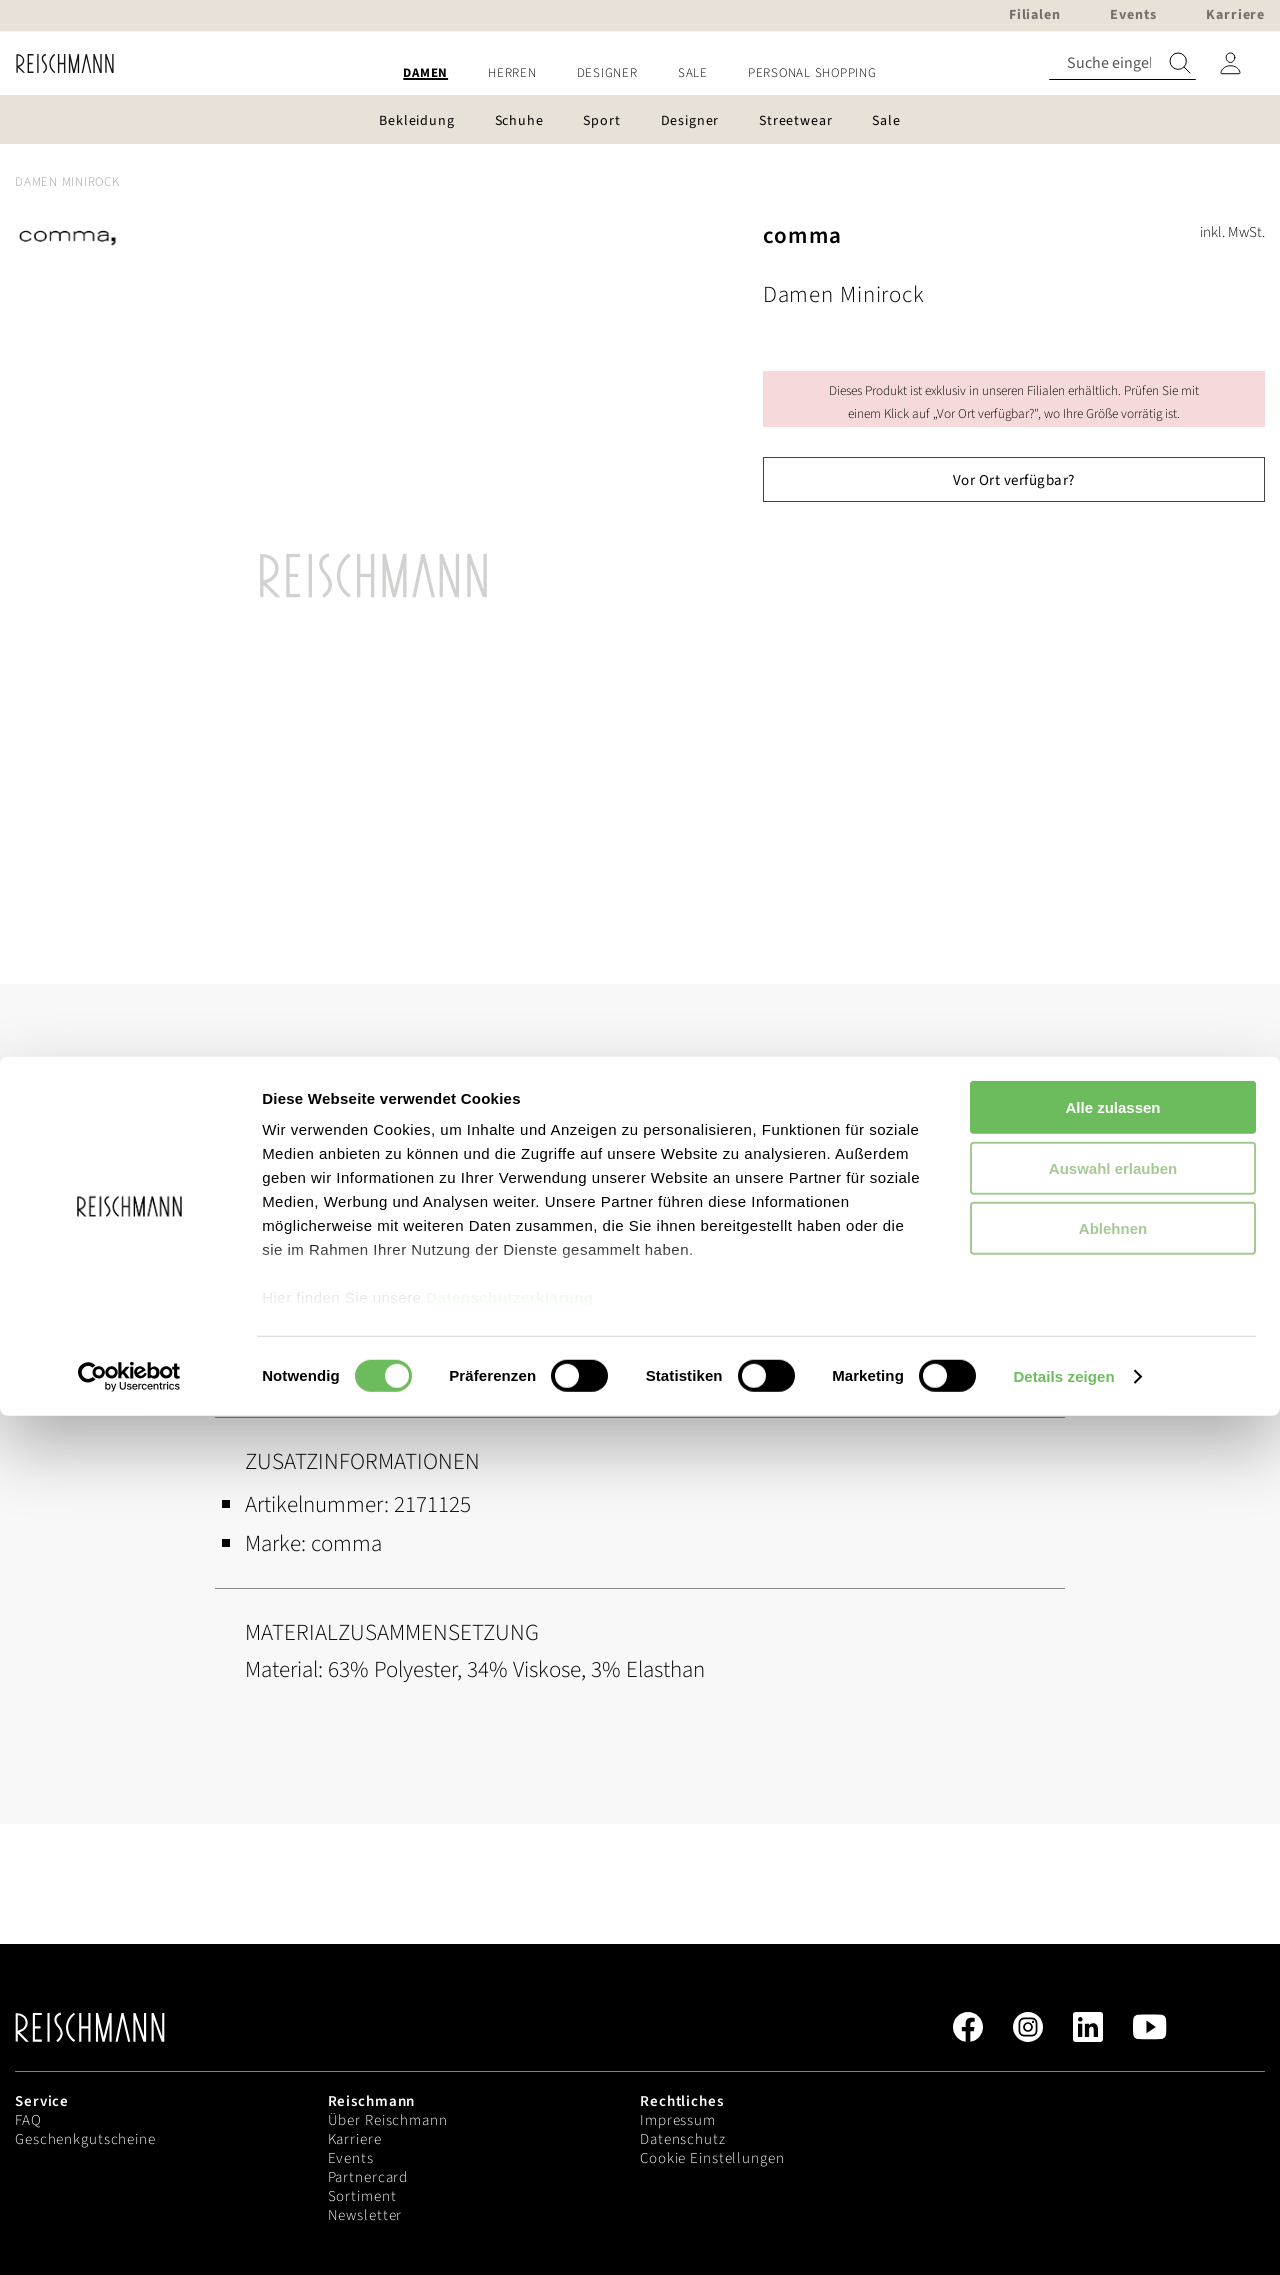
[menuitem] (425, 73)
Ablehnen (1113, 2088)
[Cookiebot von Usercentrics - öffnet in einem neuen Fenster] (129, 2236)
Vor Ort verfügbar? (1014, 480)
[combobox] (1122, 63)
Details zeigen (1063, 2235)
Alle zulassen (1112, 1967)
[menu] (640, 73)
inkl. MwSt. (1232, 232)
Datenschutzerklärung (510, 2157)
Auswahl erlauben (1113, 2027)
